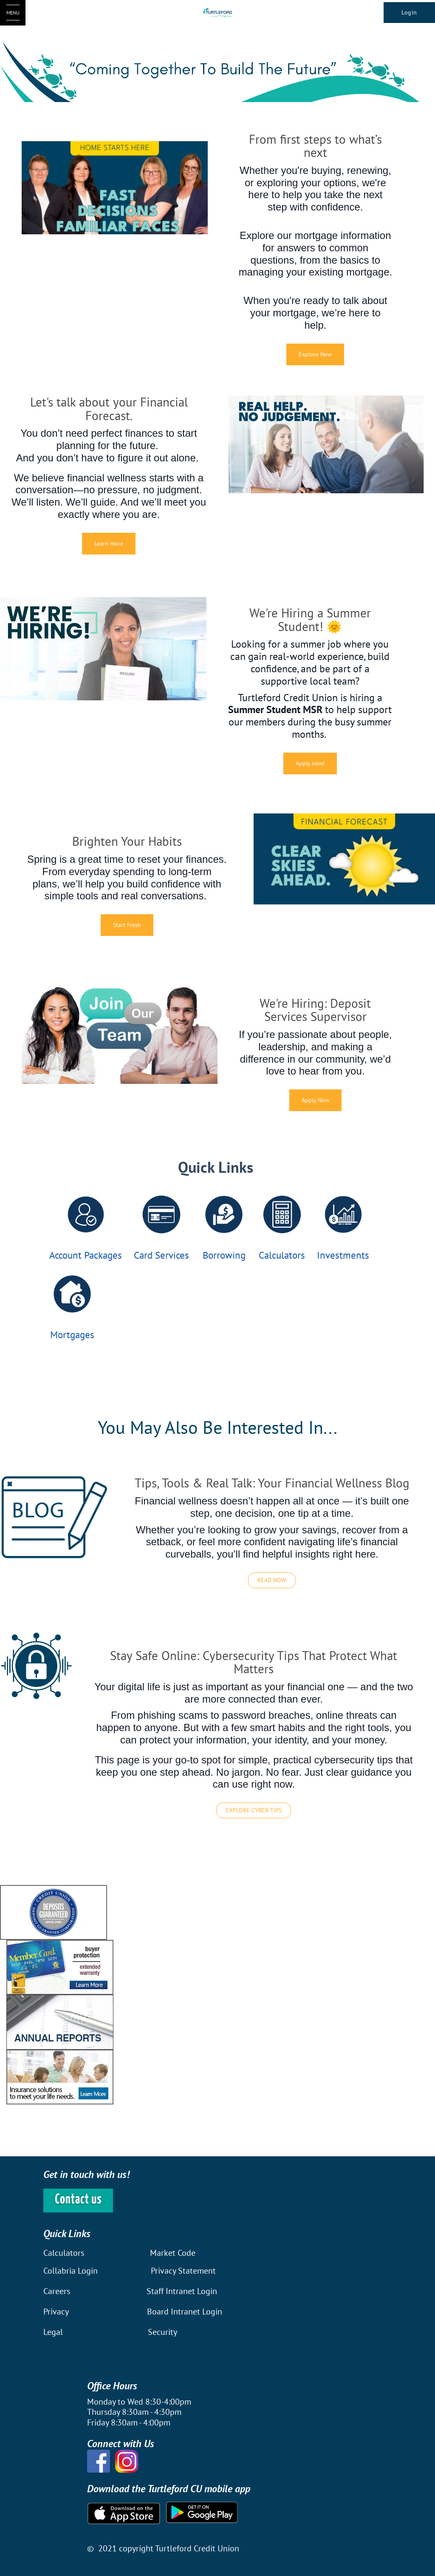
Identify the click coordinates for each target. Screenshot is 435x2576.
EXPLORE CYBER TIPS (254, 1810)
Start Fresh (127, 925)
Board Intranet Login (184, 2311)
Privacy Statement (183, 2270)
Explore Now (315, 354)
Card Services (161, 1255)
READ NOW (271, 1580)
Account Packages (85, 1255)
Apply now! (310, 763)
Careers (57, 2291)
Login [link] (409, 12)
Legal (53, 2331)
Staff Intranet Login (182, 2291)
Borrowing (224, 1255)
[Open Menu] (12, 13)
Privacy (55, 2311)
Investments (343, 1255)
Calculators (282, 1255)
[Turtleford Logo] (218, 13)
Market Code (172, 2252)
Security (162, 2331)
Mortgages (72, 1334)
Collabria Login (71, 2270)
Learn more (108, 543)
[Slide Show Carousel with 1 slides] (217, 1994)
